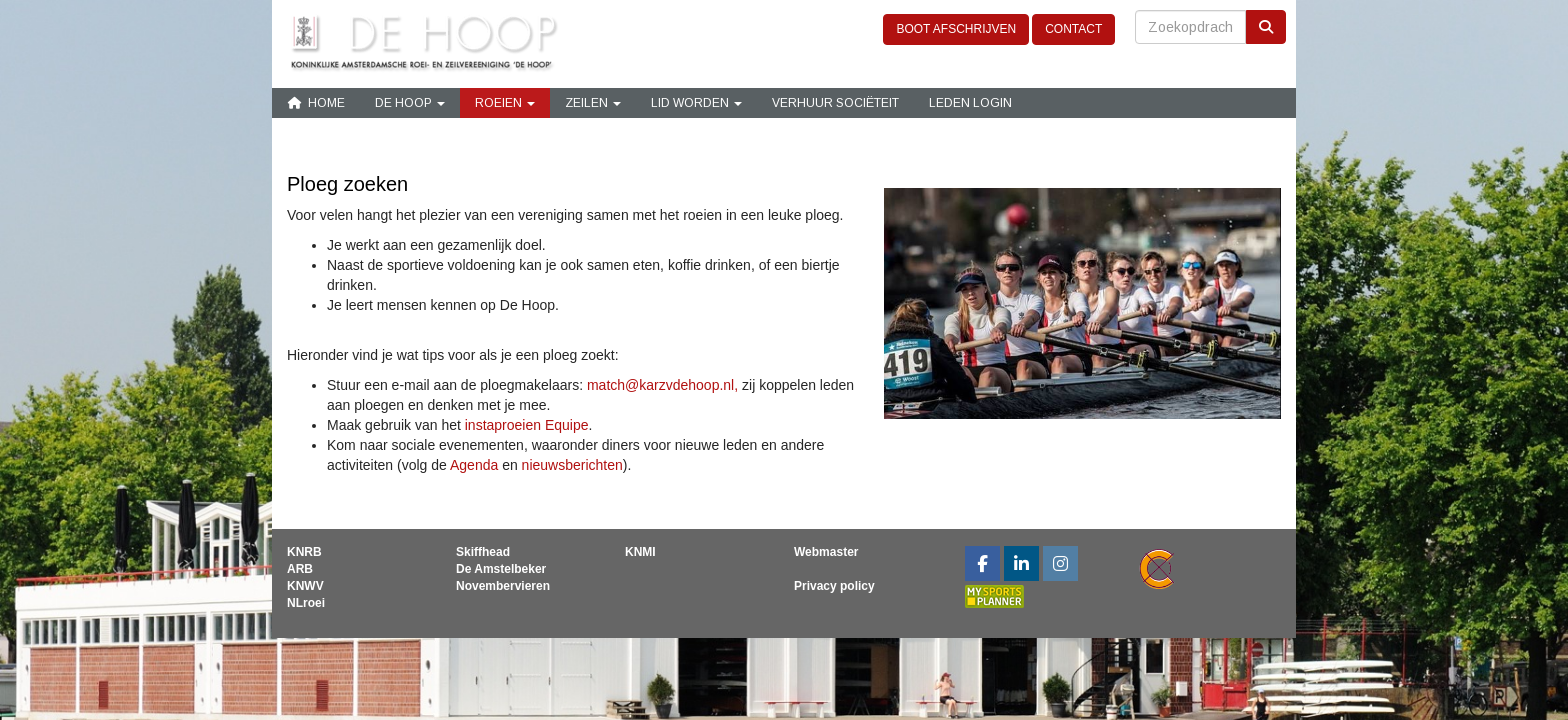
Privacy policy (834, 586)
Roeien (505, 103)
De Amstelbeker (501, 569)
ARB (300, 569)
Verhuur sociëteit (835, 103)
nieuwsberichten (572, 465)
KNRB (304, 552)
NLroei (306, 603)
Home (316, 103)
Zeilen (593, 103)
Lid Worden (696, 103)
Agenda (476, 465)
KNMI (640, 552)
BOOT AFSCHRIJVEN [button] (956, 29)
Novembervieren (503, 586)
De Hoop (410, 103)
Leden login (970, 103)
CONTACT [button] (1073, 29)
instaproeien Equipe (527, 425)
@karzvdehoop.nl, (662, 385)
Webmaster (826, 552)
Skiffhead (483, 552)
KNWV (305, 586)
